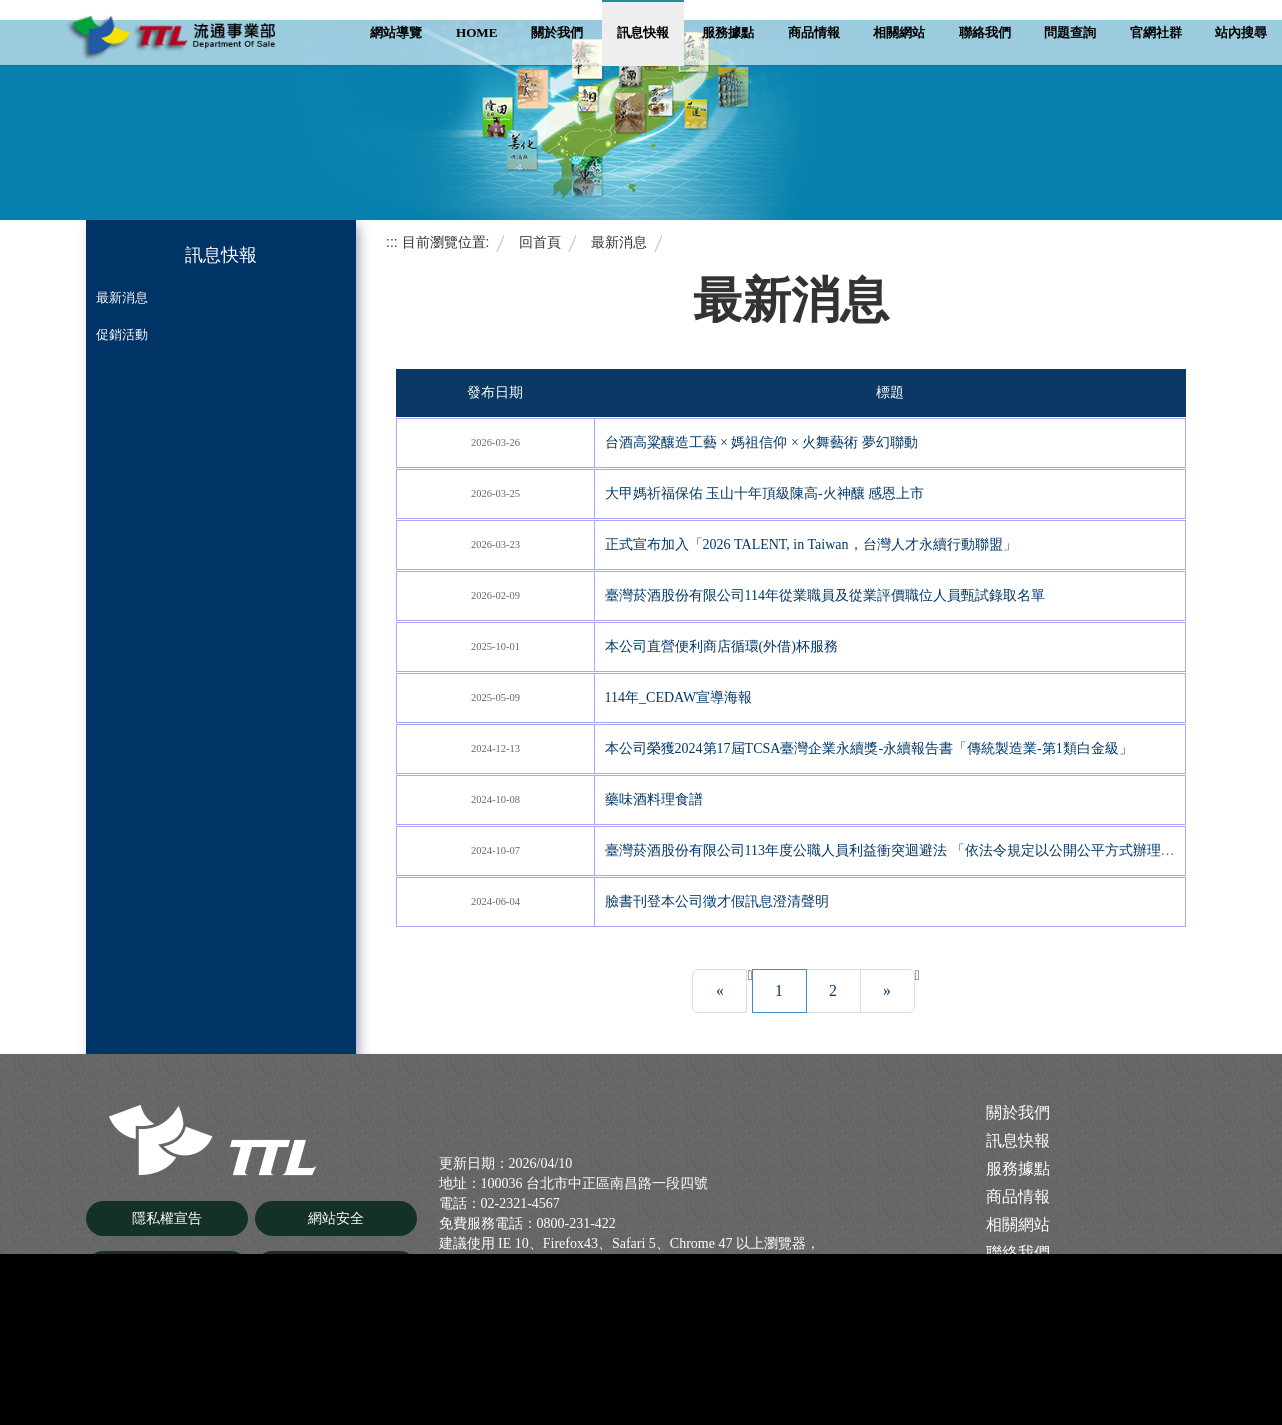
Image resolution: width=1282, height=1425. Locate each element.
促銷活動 (122, 334)
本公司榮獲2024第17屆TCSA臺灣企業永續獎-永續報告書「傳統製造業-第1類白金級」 (869, 748)
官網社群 (1156, 32)
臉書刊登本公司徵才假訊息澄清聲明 (717, 901)
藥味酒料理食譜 (654, 799)
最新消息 (122, 297)
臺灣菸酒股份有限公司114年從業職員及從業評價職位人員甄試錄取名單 (825, 595)
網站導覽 (396, 32)
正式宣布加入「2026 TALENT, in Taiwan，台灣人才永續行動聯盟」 (811, 544)
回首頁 (540, 242)
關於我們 (557, 32)
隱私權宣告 (167, 1219)
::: (392, 242)
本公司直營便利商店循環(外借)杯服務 (721, 646)
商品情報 (814, 32)
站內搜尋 (1241, 32)
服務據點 (728, 32)
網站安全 (336, 1219)
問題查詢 (1070, 32)
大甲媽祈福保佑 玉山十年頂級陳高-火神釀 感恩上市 (765, 493)
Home (477, 32)
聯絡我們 (985, 32)
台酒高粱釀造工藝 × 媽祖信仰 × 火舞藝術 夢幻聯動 (761, 442)
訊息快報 (643, 32)
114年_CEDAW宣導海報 (679, 697)
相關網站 (899, 32)
